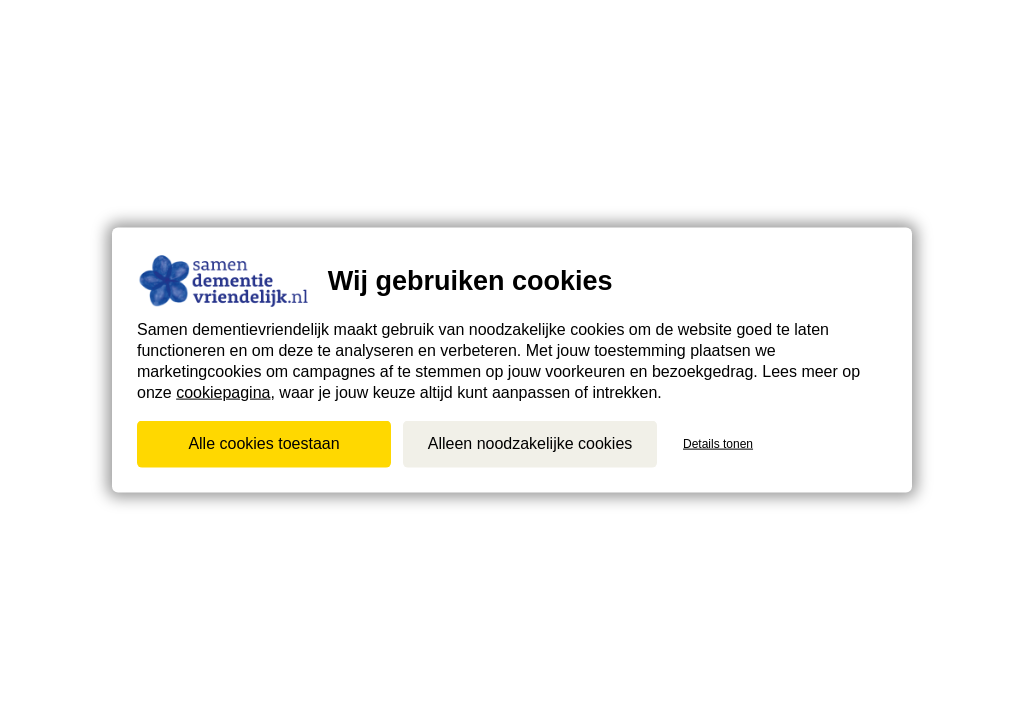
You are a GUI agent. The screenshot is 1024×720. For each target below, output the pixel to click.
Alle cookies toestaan (263, 443)
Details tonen (718, 444)
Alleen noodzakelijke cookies (530, 443)
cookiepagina (223, 391)
